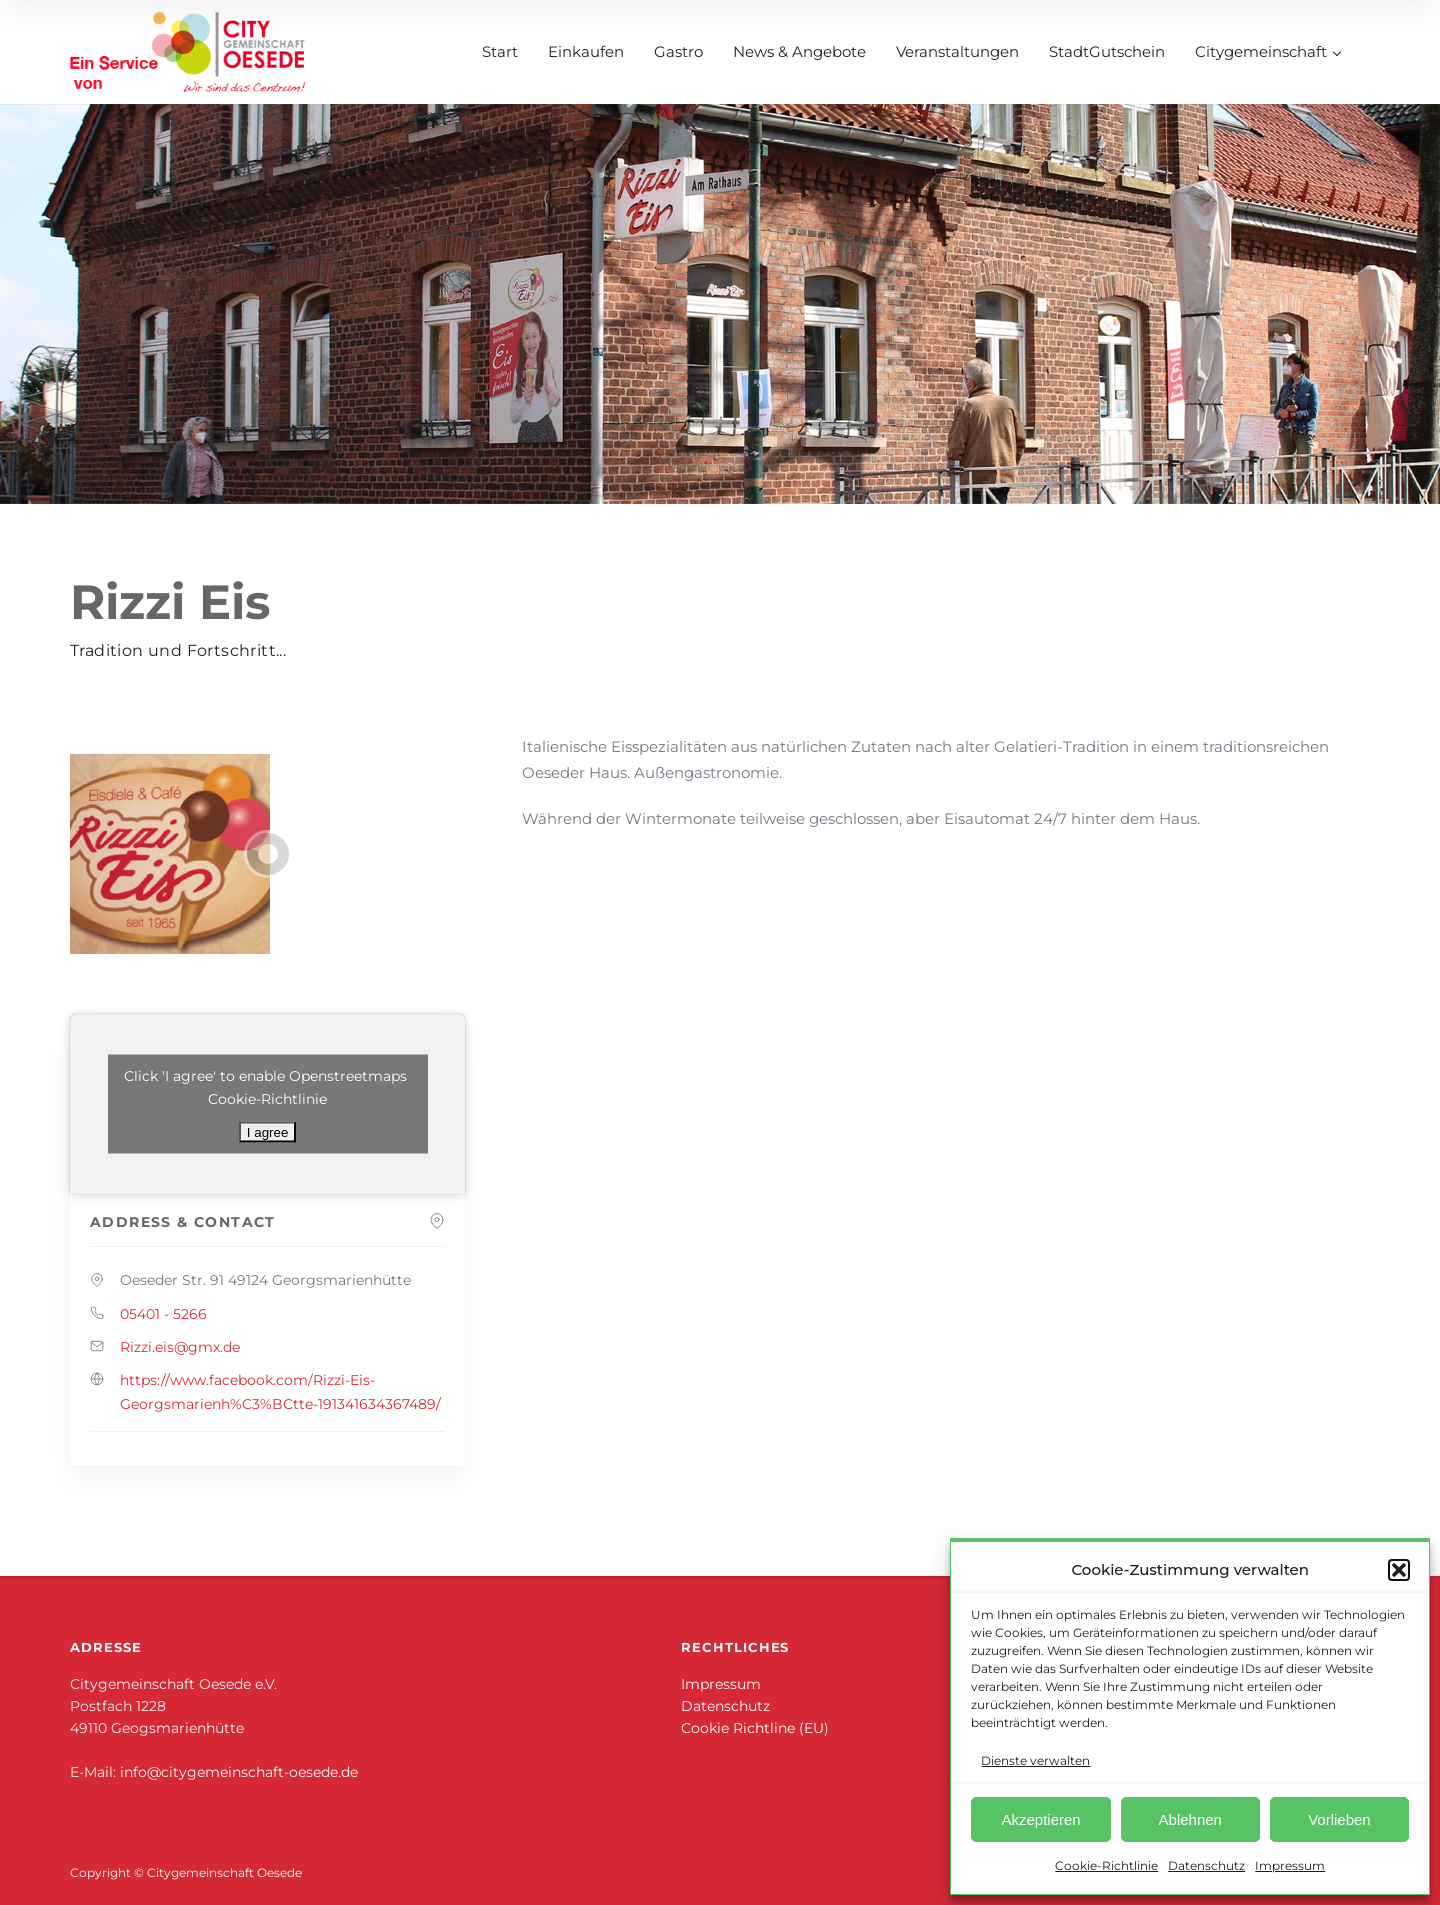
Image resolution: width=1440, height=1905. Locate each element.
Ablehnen (1190, 1819)
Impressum (1290, 1865)
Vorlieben (1339, 1819)
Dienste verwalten (1035, 1760)
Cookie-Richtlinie (1106, 1865)
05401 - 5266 (163, 1314)
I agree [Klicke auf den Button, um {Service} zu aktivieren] (268, 1131)
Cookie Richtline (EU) (755, 1728)
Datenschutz (1206, 1865)
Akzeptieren (1040, 1819)
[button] (1399, 1570)
